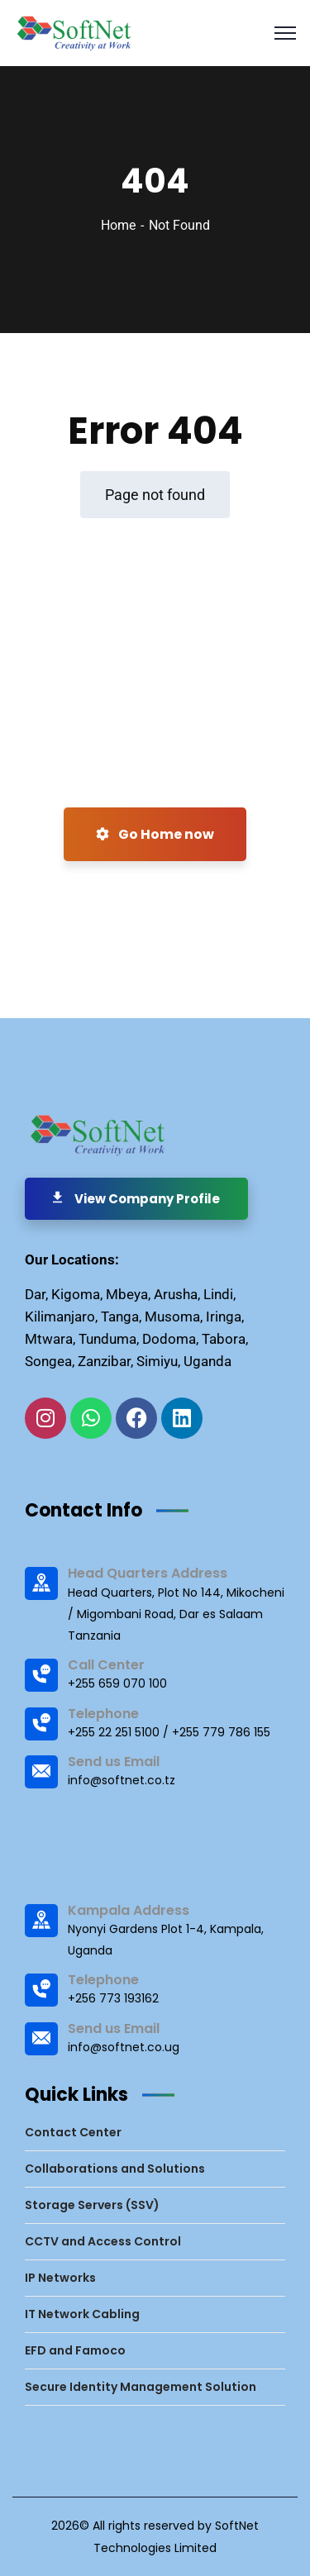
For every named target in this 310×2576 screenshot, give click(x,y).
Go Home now (155, 834)
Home (118, 225)
